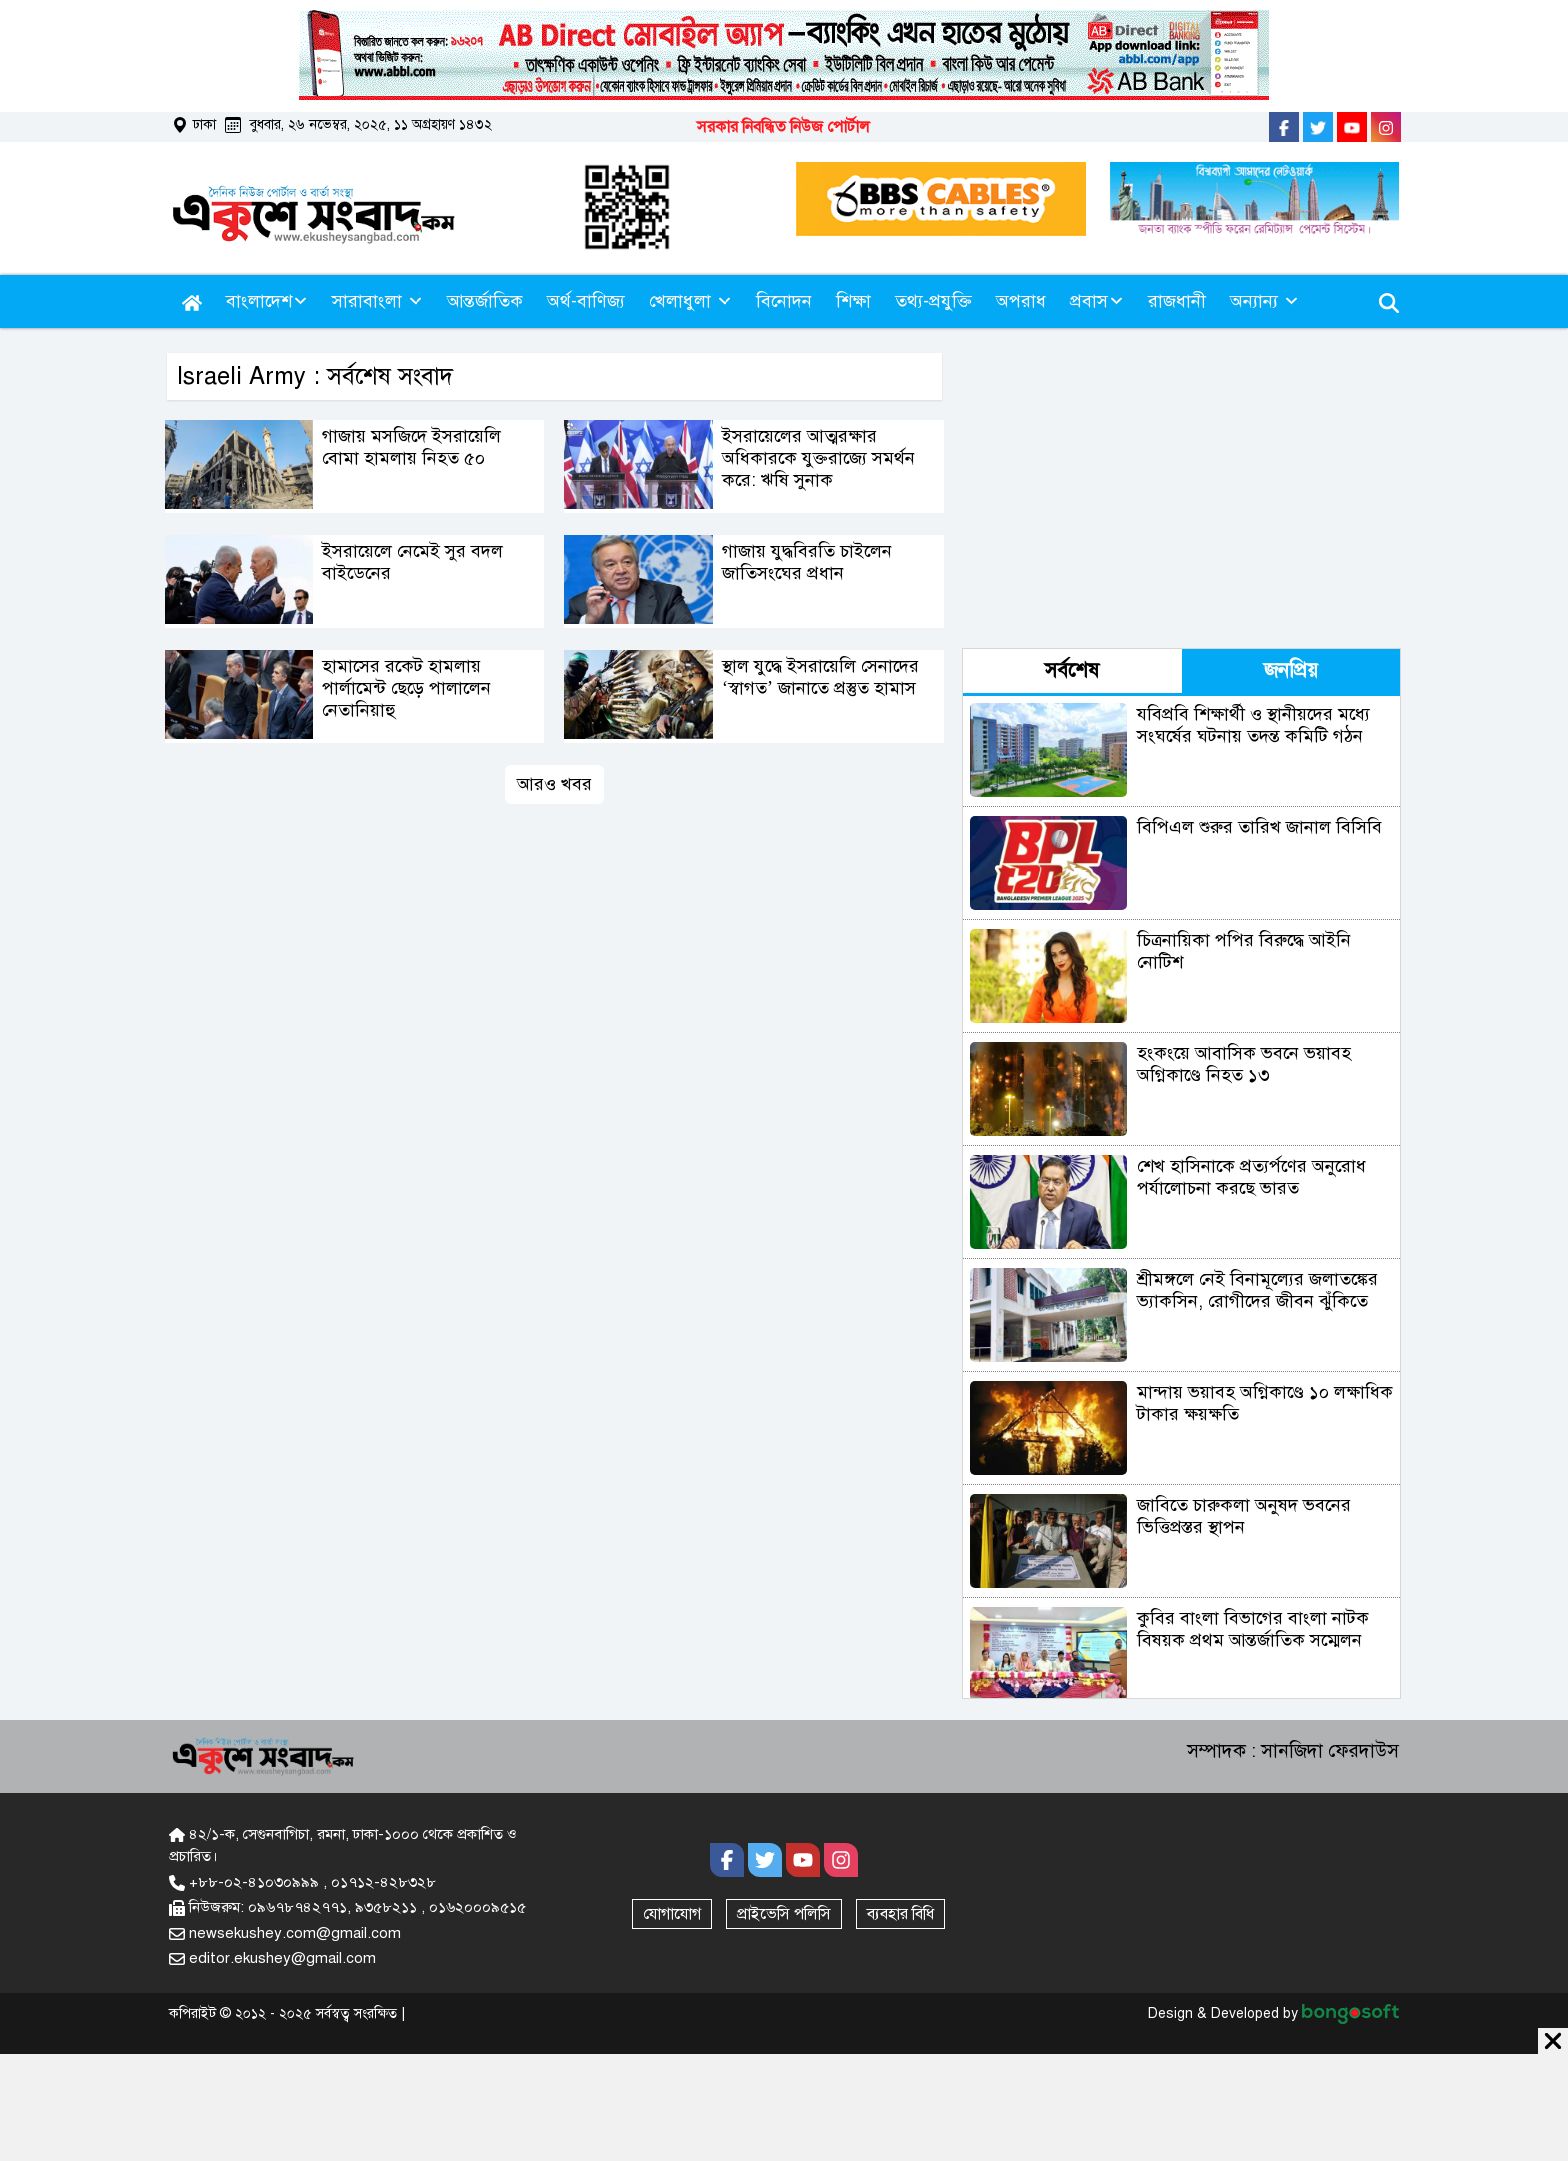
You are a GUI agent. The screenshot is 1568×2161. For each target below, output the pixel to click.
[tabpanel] (1181, 1197)
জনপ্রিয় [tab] (1291, 670)
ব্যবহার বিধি (900, 1914)
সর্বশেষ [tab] (1072, 670)
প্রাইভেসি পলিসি (784, 1914)
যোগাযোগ (672, 1914)
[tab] (1072, 672)
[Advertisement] (1233, 493)
